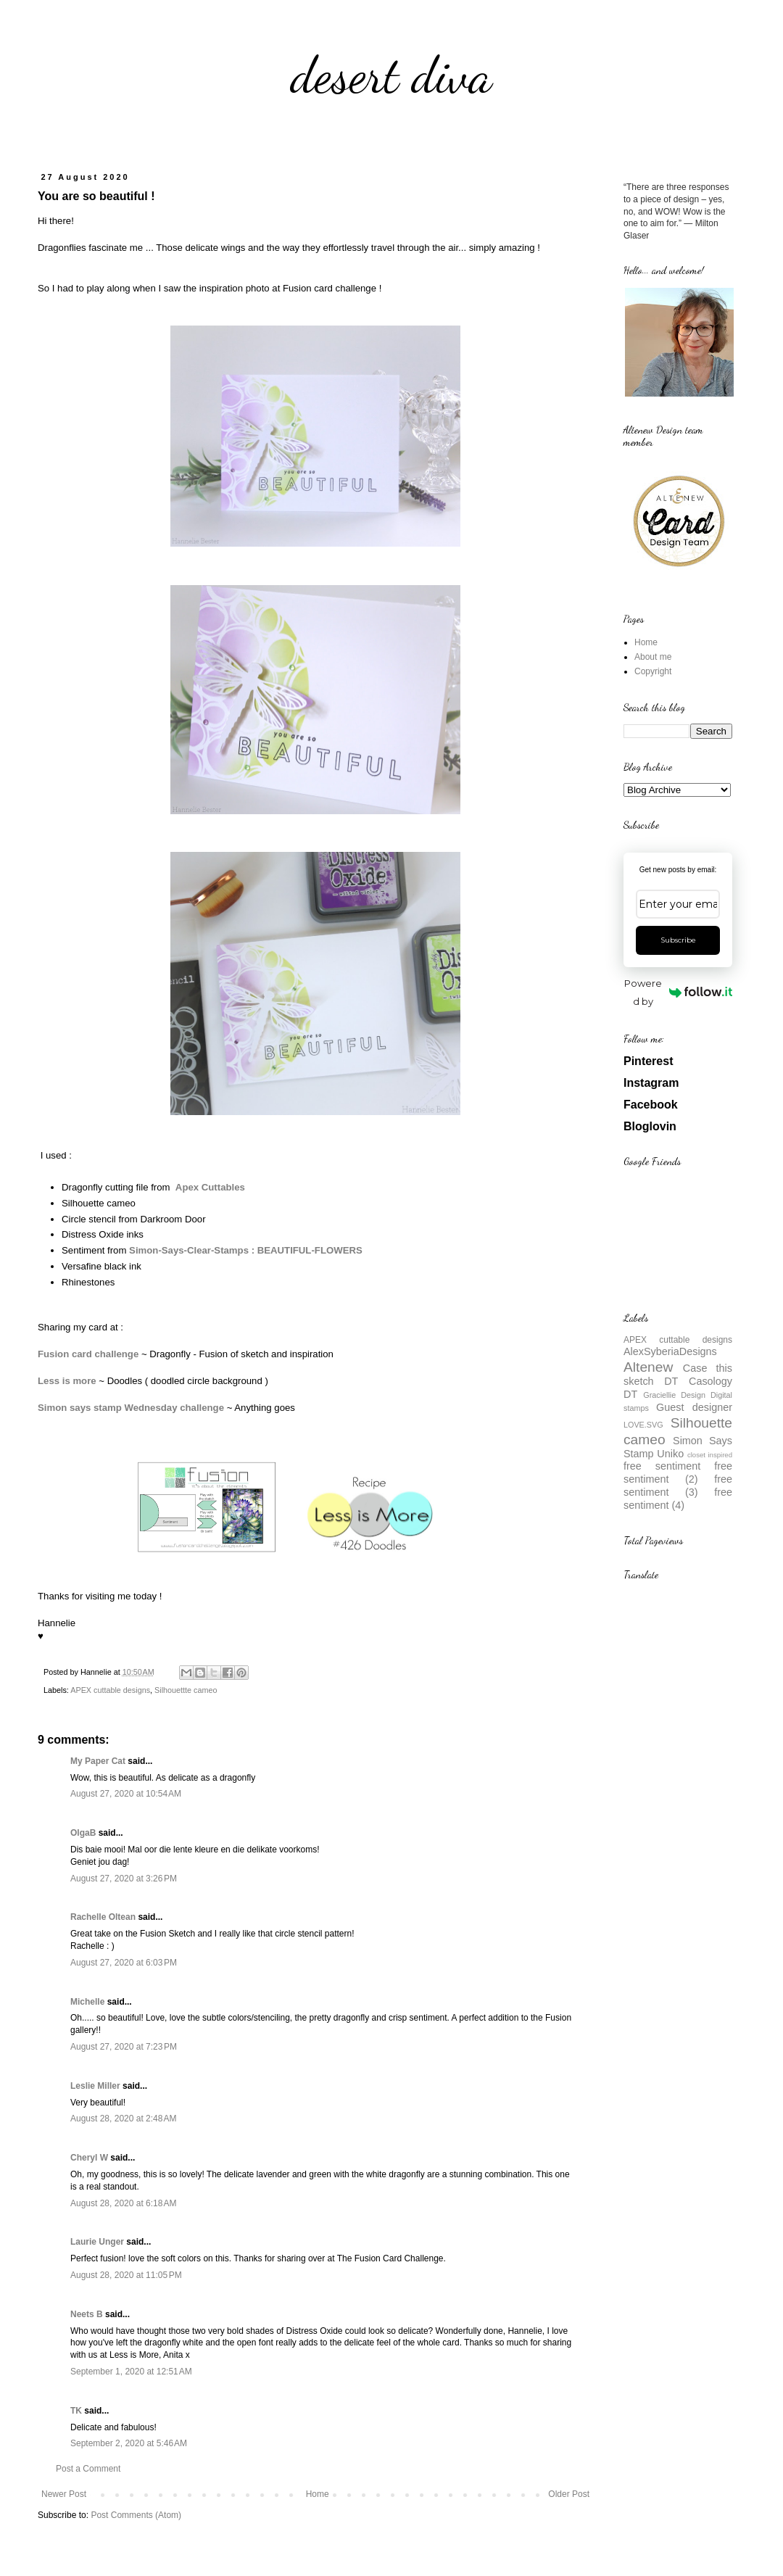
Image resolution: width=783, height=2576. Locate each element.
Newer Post (63, 2494)
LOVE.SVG (643, 1424)
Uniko (670, 1453)
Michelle (87, 2002)
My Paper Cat (97, 1761)
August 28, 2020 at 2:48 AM (123, 2118)
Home (317, 2494)
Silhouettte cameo (185, 1690)
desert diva (391, 75)
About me (652, 657)
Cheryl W (89, 2158)
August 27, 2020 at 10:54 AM (125, 1794)
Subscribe (678, 940)
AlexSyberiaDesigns (670, 1351)
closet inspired (709, 1455)
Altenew (648, 1367)
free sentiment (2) (678, 1472)
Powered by (678, 992)
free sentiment (662, 1466)
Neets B (86, 2314)
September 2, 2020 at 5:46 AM (128, 2443)
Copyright (652, 671)
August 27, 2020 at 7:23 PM (123, 2047)
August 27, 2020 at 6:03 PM (123, 1963)
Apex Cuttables (210, 1187)
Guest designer (694, 1407)
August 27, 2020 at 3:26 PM (123, 1878)
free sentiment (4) (678, 1498)
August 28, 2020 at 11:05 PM (126, 2275)
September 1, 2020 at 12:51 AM (131, 2371)
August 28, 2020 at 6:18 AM (123, 2203)
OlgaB (83, 1833)
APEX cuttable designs (110, 1690)
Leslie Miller (95, 2086)
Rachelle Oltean (103, 1917)
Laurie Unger (97, 2242)
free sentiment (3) (678, 1485)
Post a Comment (88, 2469)
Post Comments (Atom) (136, 2515)
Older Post (568, 2494)
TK (76, 2411)
